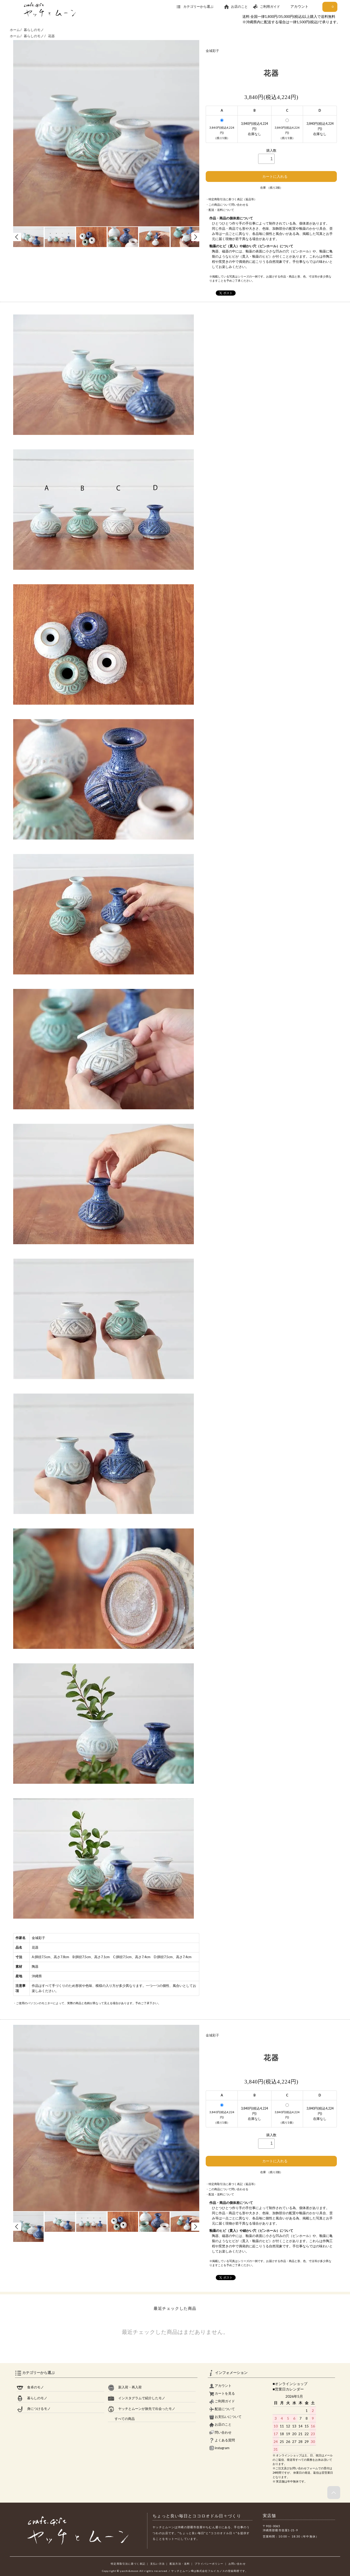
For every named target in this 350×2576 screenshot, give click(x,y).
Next (195, 237)
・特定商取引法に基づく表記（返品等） (231, 199)
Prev (17, 237)
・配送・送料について (220, 209)
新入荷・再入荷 (125, 2387)
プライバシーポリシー (209, 2563)
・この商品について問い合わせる (227, 204)
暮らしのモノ (34, 30)
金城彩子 (212, 51)
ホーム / (16, 30)
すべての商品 (121, 2419)
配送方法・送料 (180, 2563)
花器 (51, 36)
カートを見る (222, 2393)
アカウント (299, 6)
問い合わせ (220, 2432)
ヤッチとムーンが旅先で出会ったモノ (141, 2409)
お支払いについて (225, 2417)
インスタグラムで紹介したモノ (136, 2398)
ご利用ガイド (266, 7)
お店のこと (235, 7)
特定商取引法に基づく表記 (128, 2563)
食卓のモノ (30, 2387)
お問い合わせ (237, 2563)
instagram (219, 2448)
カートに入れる (271, 176)
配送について (222, 2409)
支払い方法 (157, 2563)
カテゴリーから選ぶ (198, 7)
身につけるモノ (34, 2409)
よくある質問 (222, 2440)
